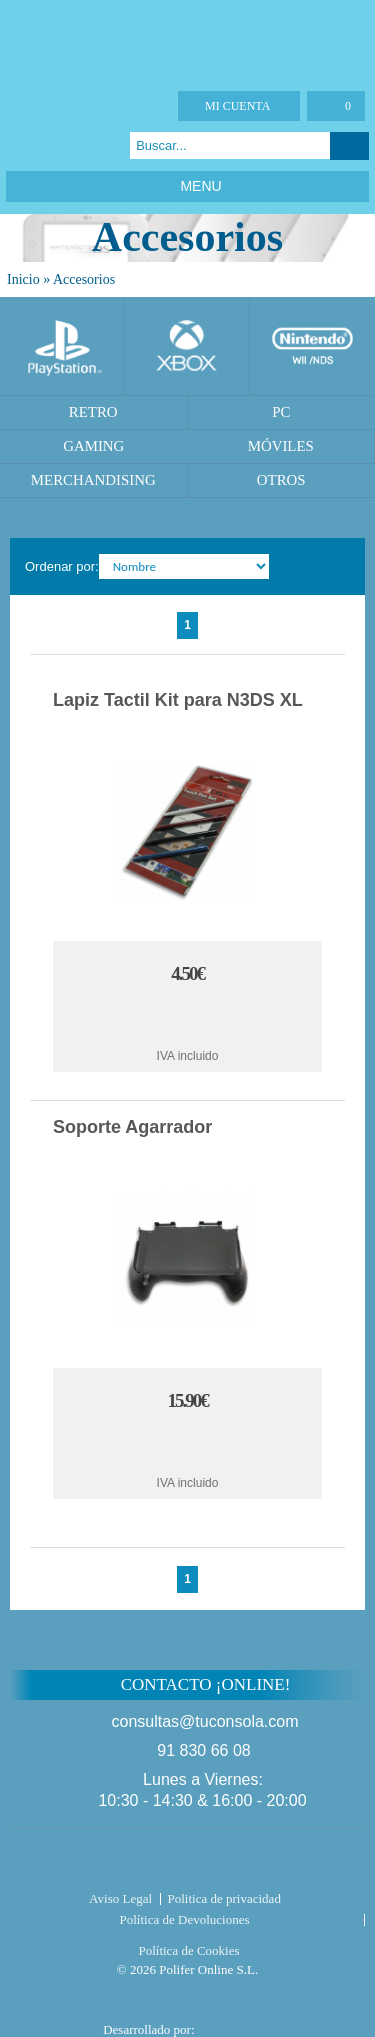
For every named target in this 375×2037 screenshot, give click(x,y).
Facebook (20, 145)
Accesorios (84, 279)
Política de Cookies (188, 1950)
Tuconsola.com (187, 1862)
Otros (281, 480)
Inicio (23, 279)
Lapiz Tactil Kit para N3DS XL (178, 700)
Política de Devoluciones (185, 1919)
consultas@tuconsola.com (205, 1721)
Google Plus (70, 145)
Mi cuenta (237, 106)
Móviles (281, 446)
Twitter (45, 145)
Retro (93, 412)
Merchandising (93, 480)
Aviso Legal (120, 1898)
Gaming (93, 446)
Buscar (349, 146)
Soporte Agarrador (132, 1127)
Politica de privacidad (224, 1898)
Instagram (95, 145)
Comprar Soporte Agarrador (188, 1445)
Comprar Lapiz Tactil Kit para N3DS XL (188, 1018)
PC (281, 412)
